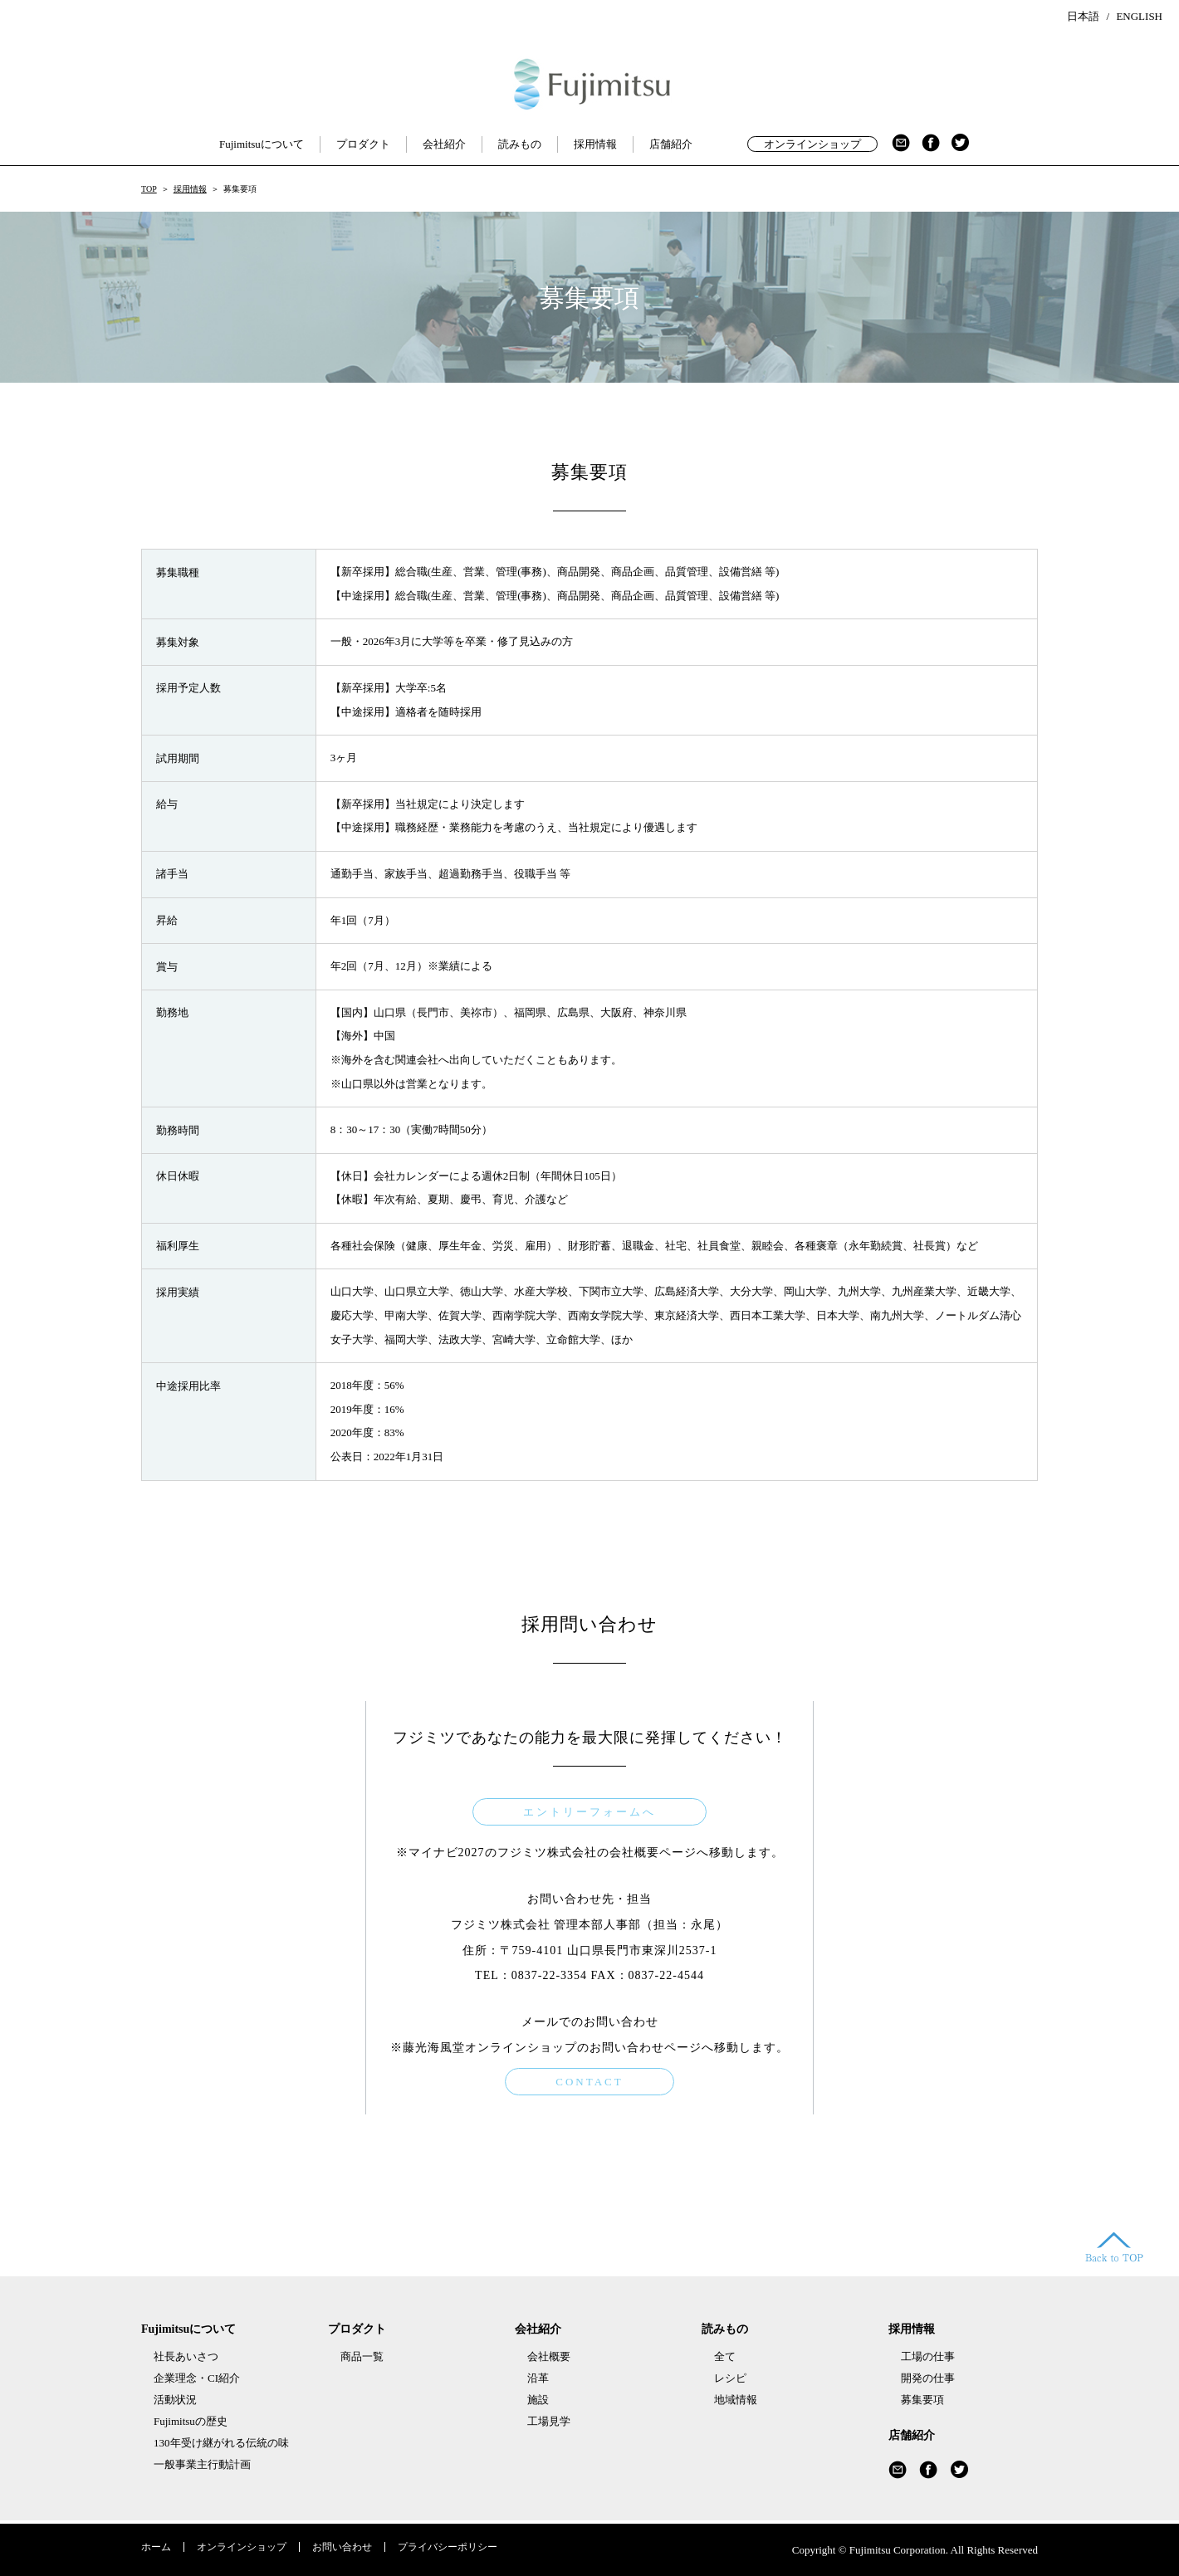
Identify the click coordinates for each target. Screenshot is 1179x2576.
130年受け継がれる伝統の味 (221, 2443)
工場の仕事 (928, 2356)
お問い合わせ (342, 2547)
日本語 (1083, 16)
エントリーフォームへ (589, 1812)
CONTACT (589, 2081)
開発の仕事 (928, 2378)
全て (725, 2356)
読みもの (519, 144)
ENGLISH (1139, 16)
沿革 (538, 2378)
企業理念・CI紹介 (197, 2378)
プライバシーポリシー (447, 2547)
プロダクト (363, 144)
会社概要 (548, 2356)
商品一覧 (362, 2356)
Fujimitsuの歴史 (190, 2421)
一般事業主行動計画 (202, 2464)
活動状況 (175, 2399)
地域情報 (735, 2399)
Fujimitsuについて (261, 144)
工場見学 (548, 2421)
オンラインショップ (812, 144)
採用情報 (595, 144)
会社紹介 (444, 144)
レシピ (730, 2378)
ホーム (156, 2547)
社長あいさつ (186, 2356)
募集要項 (922, 2399)
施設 (538, 2399)
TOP (149, 188)
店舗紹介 (670, 144)
